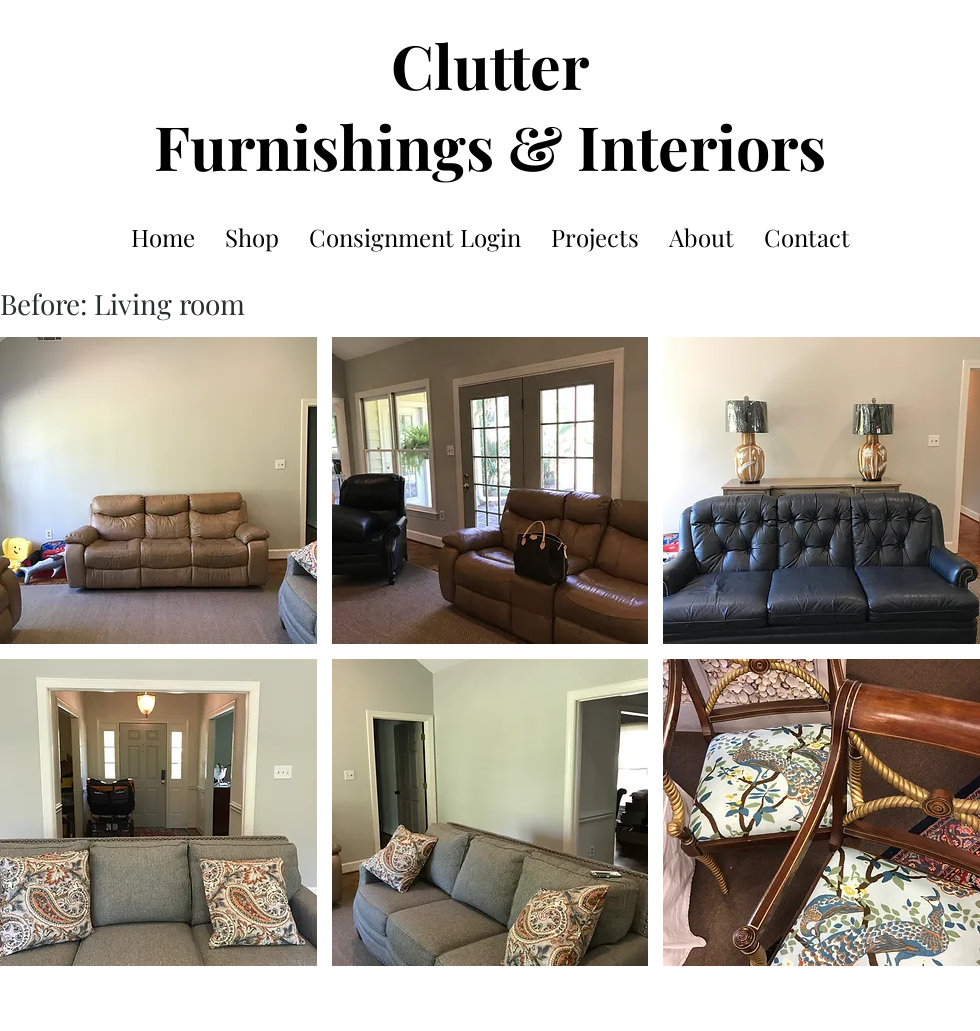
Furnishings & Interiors (490, 145)
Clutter (490, 64)
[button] (158, 490)
